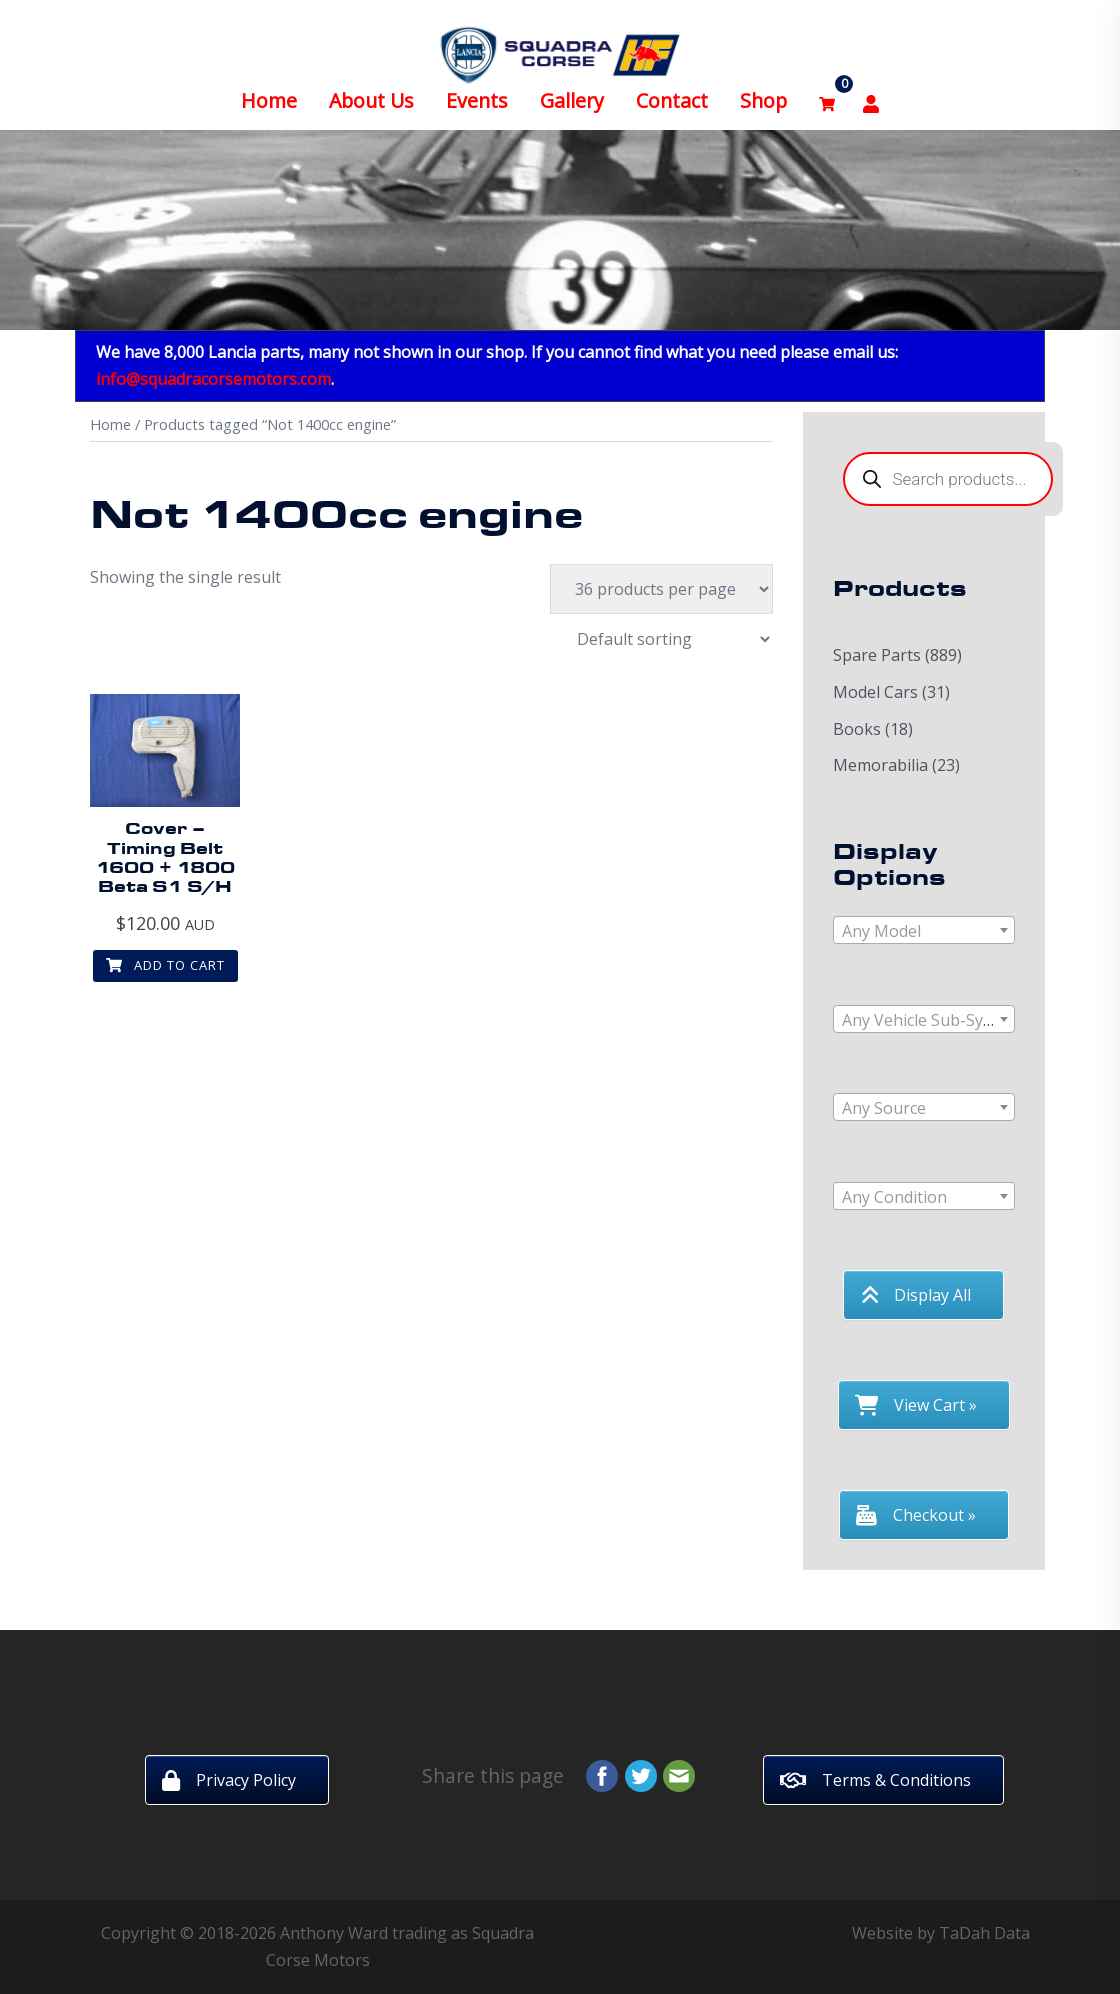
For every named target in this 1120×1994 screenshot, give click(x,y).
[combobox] (924, 930)
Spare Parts (877, 655)
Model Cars (875, 692)
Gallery (572, 95)
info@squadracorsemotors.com (213, 379)
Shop (763, 95)
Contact (672, 95)
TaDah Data (984, 1933)
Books (857, 729)
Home (269, 95)
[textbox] (924, 931)
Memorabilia (880, 765)
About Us (371, 95)
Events (477, 95)
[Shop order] (663, 639)
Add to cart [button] (165, 965)
